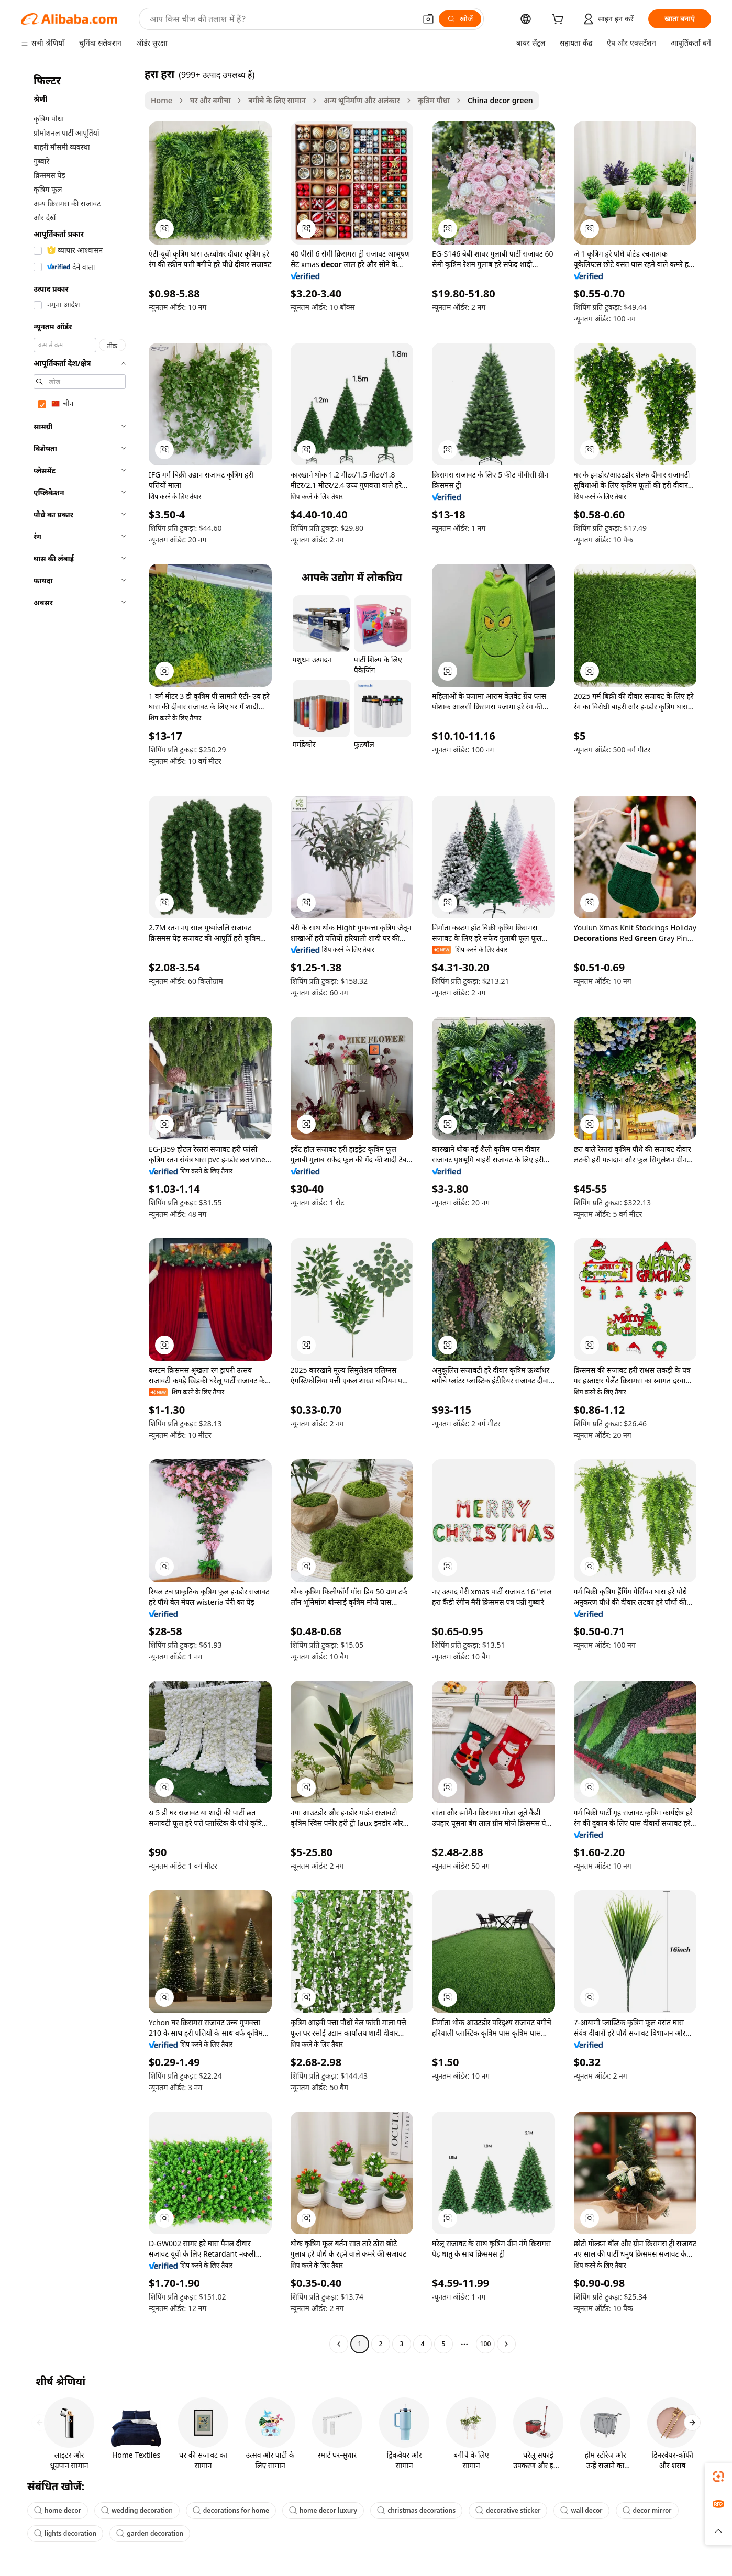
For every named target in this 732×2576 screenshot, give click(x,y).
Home (161, 100)
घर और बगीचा (210, 100)
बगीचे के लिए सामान (276, 100)
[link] (718, 2476)
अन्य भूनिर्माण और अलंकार (362, 100)
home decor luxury (323, 2510)
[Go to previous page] (338, 2344)
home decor (57, 2510)
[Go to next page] (506, 2344)
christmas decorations (416, 2510)
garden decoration (149, 2533)
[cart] (560, 20)
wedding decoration (137, 2510)
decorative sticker (507, 2510)
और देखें (45, 218)
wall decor (581, 2510)
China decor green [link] (500, 100)
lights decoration (65, 2533)
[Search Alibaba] (282, 19)
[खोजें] (460, 18)
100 (485, 2343)
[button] (428, 18)
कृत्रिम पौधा (434, 100)
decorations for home (231, 2510)
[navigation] (79, 1210)
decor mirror (647, 2510)
